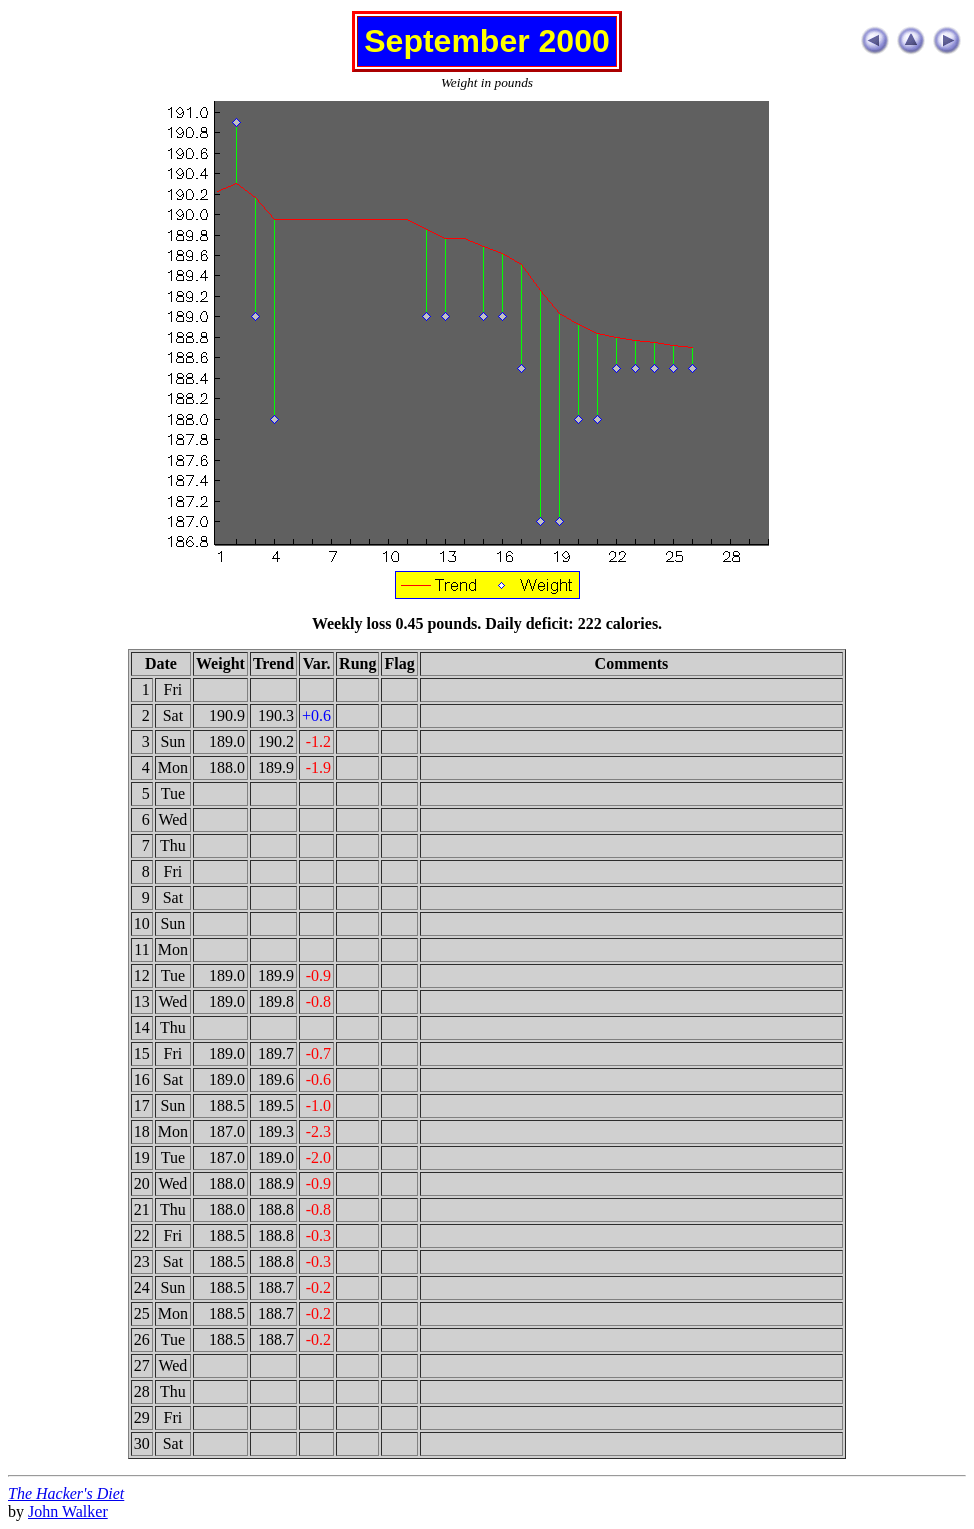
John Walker (68, 1511)
